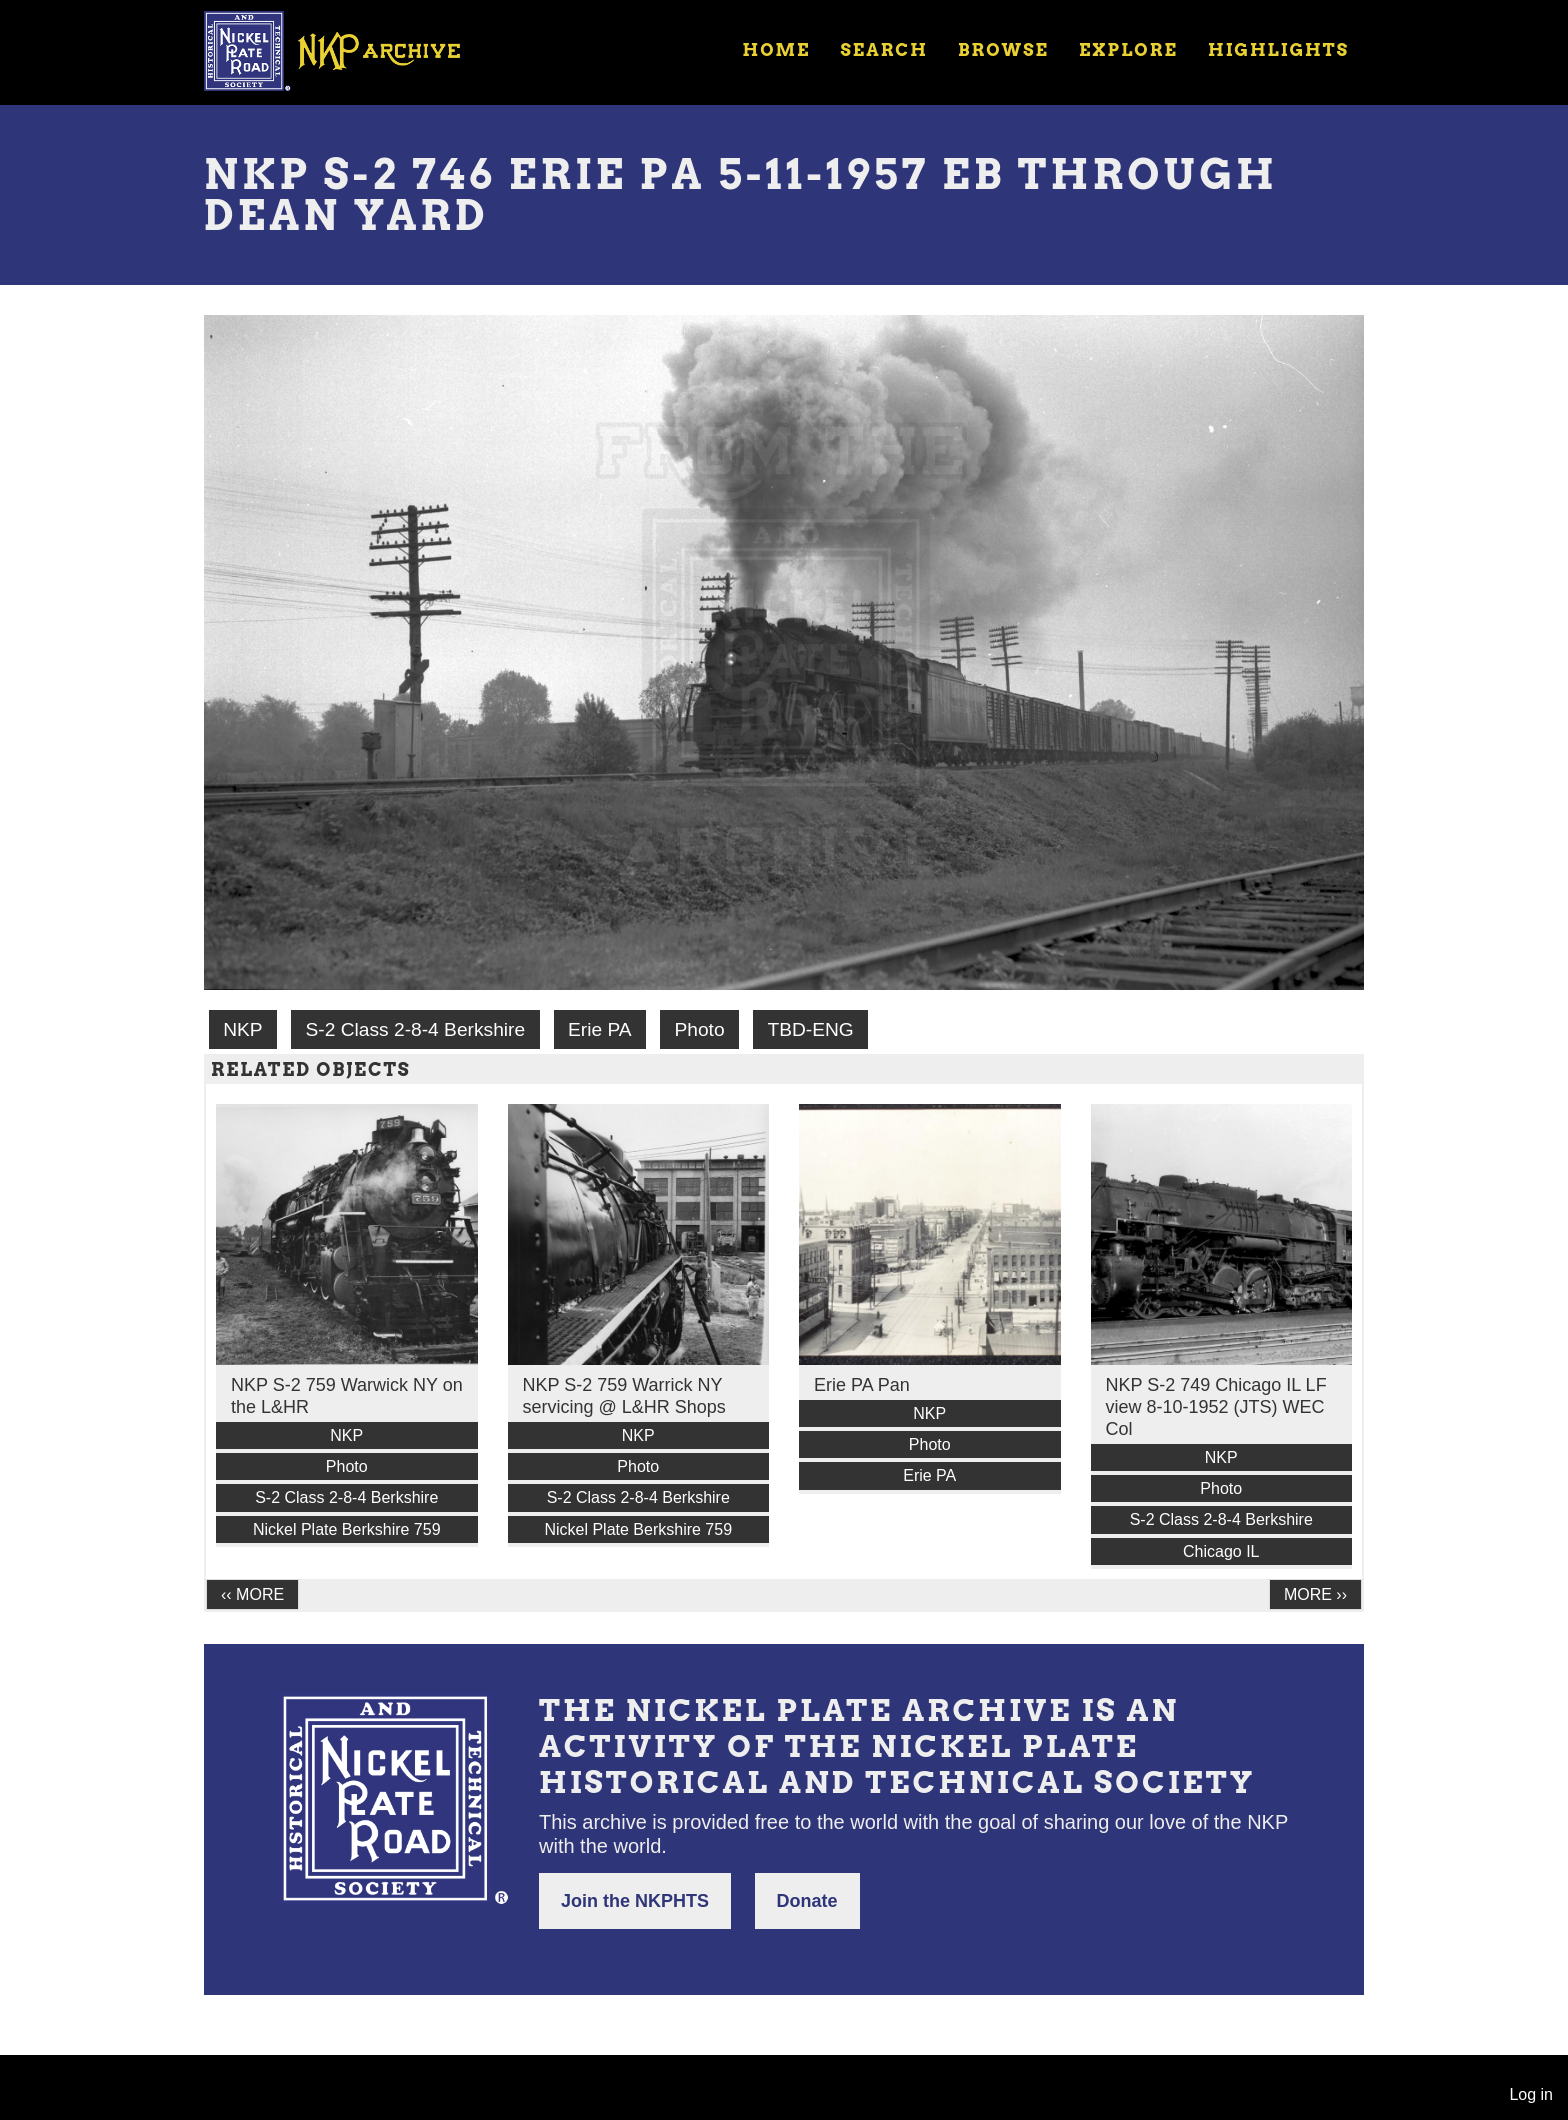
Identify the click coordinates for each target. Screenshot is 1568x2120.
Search (884, 50)
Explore (1128, 50)
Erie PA (600, 1029)
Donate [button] (807, 1901)
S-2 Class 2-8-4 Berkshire (415, 1029)
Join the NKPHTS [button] (635, 1901)
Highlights (1278, 50)
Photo (699, 1029)
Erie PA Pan (862, 1385)
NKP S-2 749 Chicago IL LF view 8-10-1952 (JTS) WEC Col (1216, 1407)
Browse (1003, 50)
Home (776, 50)
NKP (242, 1029)
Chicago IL (1221, 1551)
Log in (1531, 2094)
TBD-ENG (810, 1029)
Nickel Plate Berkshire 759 (347, 1529)
